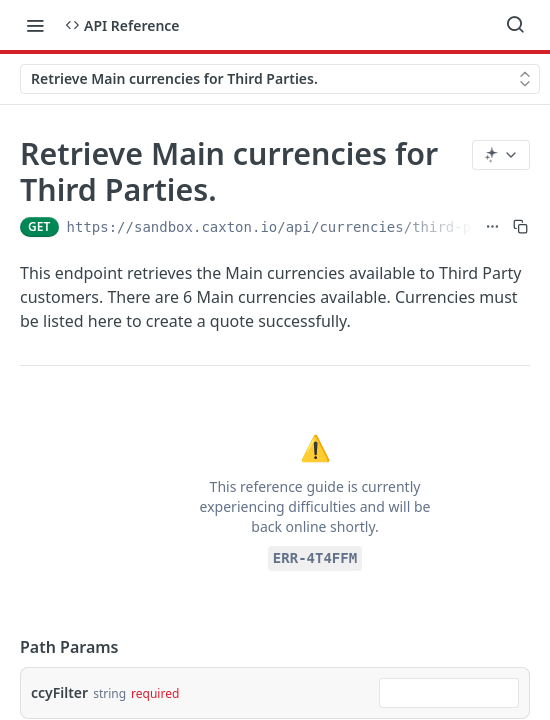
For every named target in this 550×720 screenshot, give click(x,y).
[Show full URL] (492, 227)
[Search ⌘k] (515, 25)
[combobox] (449, 693)
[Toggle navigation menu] (35, 25)
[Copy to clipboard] (520, 227)
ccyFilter (59, 692)
